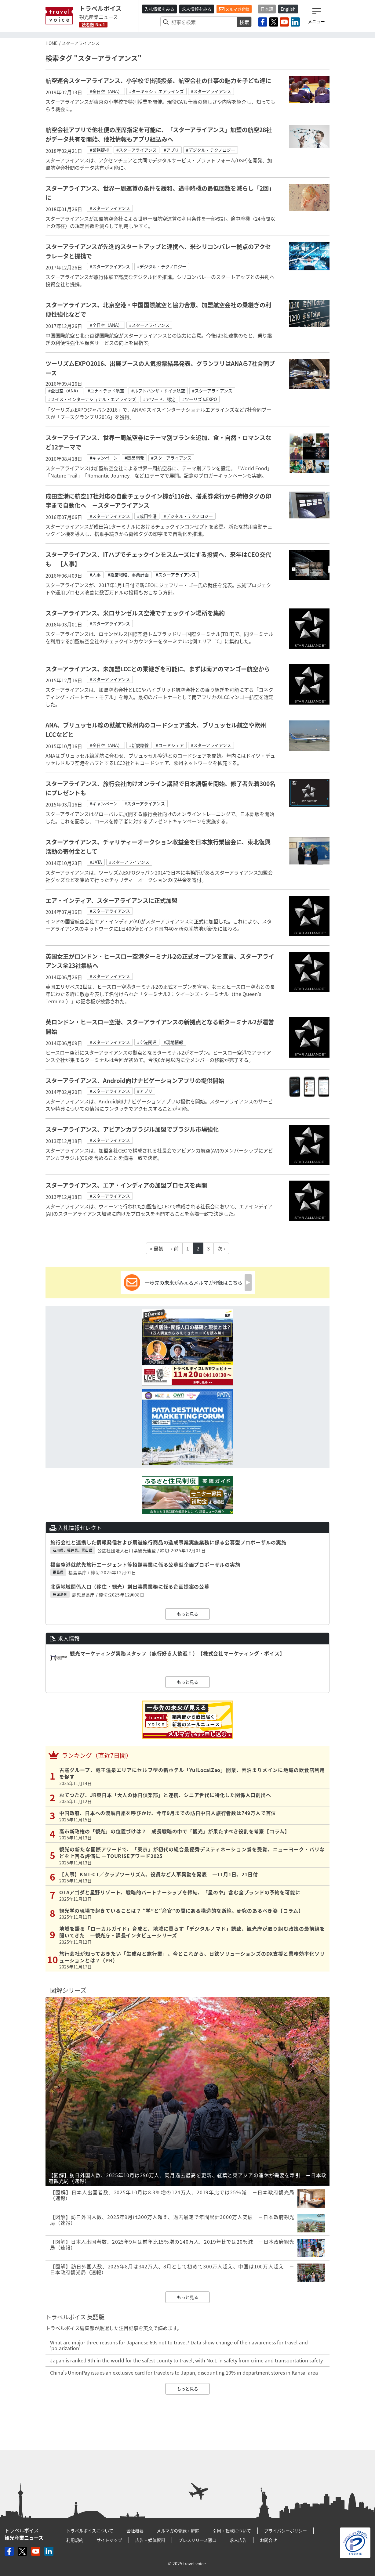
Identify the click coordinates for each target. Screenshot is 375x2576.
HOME (51, 43)
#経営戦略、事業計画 (128, 575)
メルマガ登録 (234, 9)
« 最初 (156, 1248)
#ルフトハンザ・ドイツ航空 (158, 391)
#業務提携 (99, 150)
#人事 (95, 575)
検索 (244, 22)
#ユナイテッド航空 (106, 391)
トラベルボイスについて (89, 2530)
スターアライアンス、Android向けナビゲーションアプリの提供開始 (135, 1080)
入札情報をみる (159, 9)
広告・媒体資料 (150, 2540)
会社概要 (135, 2530)
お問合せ (268, 2540)
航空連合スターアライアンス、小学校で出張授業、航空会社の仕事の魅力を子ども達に (158, 80)
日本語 (266, 9)
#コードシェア (170, 745)
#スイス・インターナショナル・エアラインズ (92, 399)
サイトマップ (109, 2540)
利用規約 (74, 2540)
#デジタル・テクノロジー (210, 150)
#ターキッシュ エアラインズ (156, 91)
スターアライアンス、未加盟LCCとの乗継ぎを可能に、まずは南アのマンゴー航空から (158, 669)
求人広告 (238, 2540)
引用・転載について (232, 2530)
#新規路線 (139, 745)
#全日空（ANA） (106, 91)
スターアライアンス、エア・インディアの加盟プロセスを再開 (126, 1185)
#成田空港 (147, 516)
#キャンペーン (104, 458)
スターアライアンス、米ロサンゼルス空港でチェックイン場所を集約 (135, 613)
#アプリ (171, 150)
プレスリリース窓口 (197, 2540)
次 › (221, 1248)
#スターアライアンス (211, 91)
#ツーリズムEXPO (199, 399)
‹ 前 (175, 1248)
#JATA (96, 862)
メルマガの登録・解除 (178, 2530)
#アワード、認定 (159, 399)
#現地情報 (173, 1042)
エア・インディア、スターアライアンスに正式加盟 (111, 900)
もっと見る (187, 1614)
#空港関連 (147, 1042)
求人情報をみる (197, 9)
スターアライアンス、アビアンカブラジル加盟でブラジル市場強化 (132, 1129)
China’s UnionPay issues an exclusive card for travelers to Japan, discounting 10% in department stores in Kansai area (184, 2372)
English (288, 9)
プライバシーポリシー (285, 2530)
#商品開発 (134, 458)
